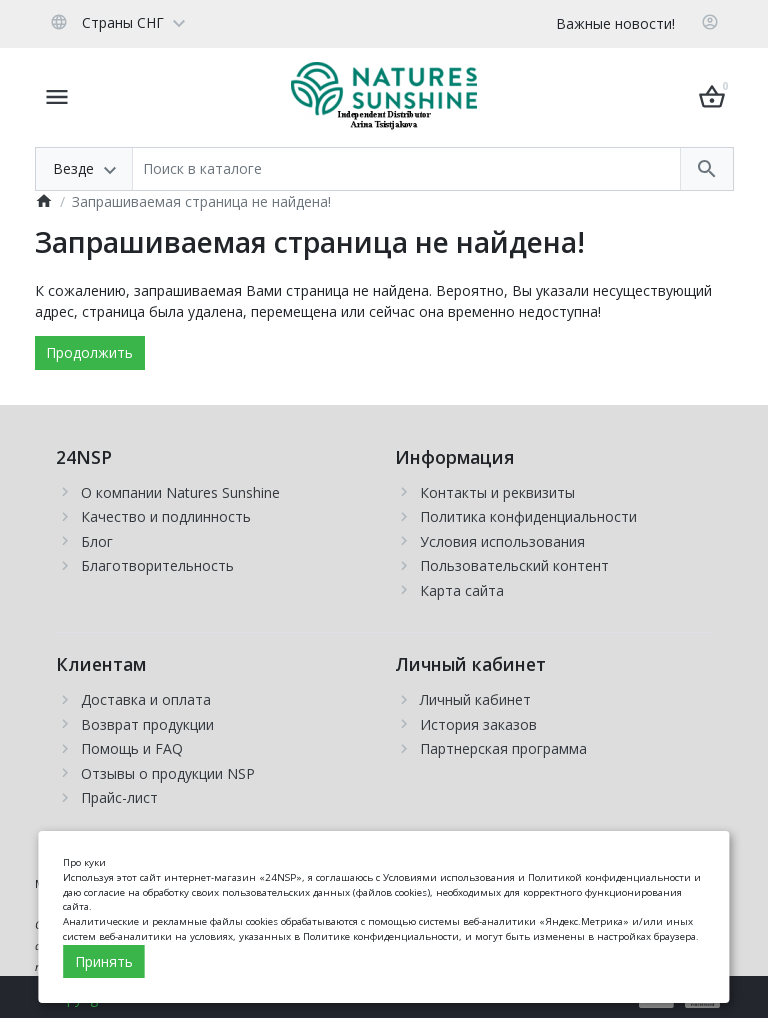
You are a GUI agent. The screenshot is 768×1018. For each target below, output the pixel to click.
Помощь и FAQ (132, 748)
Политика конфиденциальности (528, 516)
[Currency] (206, 22)
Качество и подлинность (166, 516)
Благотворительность (157, 565)
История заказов (478, 724)
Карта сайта (462, 590)
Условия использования (502, 541)
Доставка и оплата (146, 699)
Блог (97, 541)
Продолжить (89, 352)
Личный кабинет (475, 699)
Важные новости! (615, 23)
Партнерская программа (503, 748)
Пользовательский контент (514, 565)
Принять (104, 961)
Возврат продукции (147, 724)
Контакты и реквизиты (497, 492)
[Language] (117, 22)
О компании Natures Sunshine (180, 492)
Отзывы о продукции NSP (168, 773)
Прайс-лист (119, 797)
